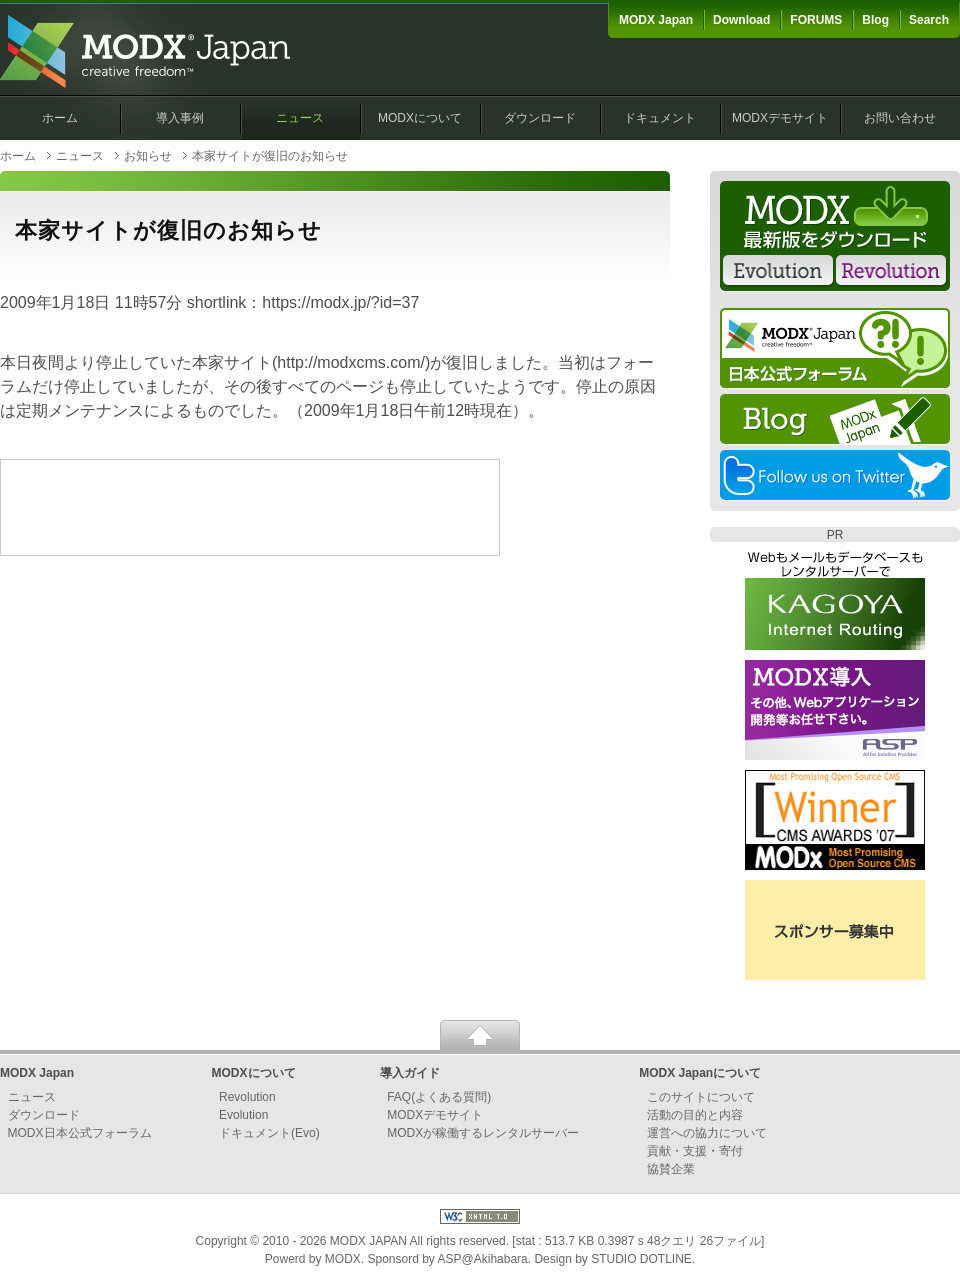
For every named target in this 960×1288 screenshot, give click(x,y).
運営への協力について (707, 1133)
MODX (343, 1259)
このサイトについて (701, 1097)
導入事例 (180, 118)
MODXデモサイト (780, 118)
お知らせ (148, 156)
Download (741, 20)
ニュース (300, 118)
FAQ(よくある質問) (439, 1097)
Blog (875, 20)
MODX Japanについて (700, 1073)
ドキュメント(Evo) (269, 1133)
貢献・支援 (677, 1151)
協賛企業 (671, 1169)
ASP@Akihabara (483, 1259)
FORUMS (816, 20)
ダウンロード (540, 118)
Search (929, 20)
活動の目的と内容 (695, 1115)
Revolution (247, 1097)
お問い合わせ (900, 118)
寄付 (731, 1151)
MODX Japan (656, 20)
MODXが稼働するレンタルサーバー (483, 1133)
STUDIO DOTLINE (641, 1259)
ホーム (60, 118)
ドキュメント (660, 118)
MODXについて (420, 118)
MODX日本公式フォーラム (80, 1133)
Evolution (243, 1115)
